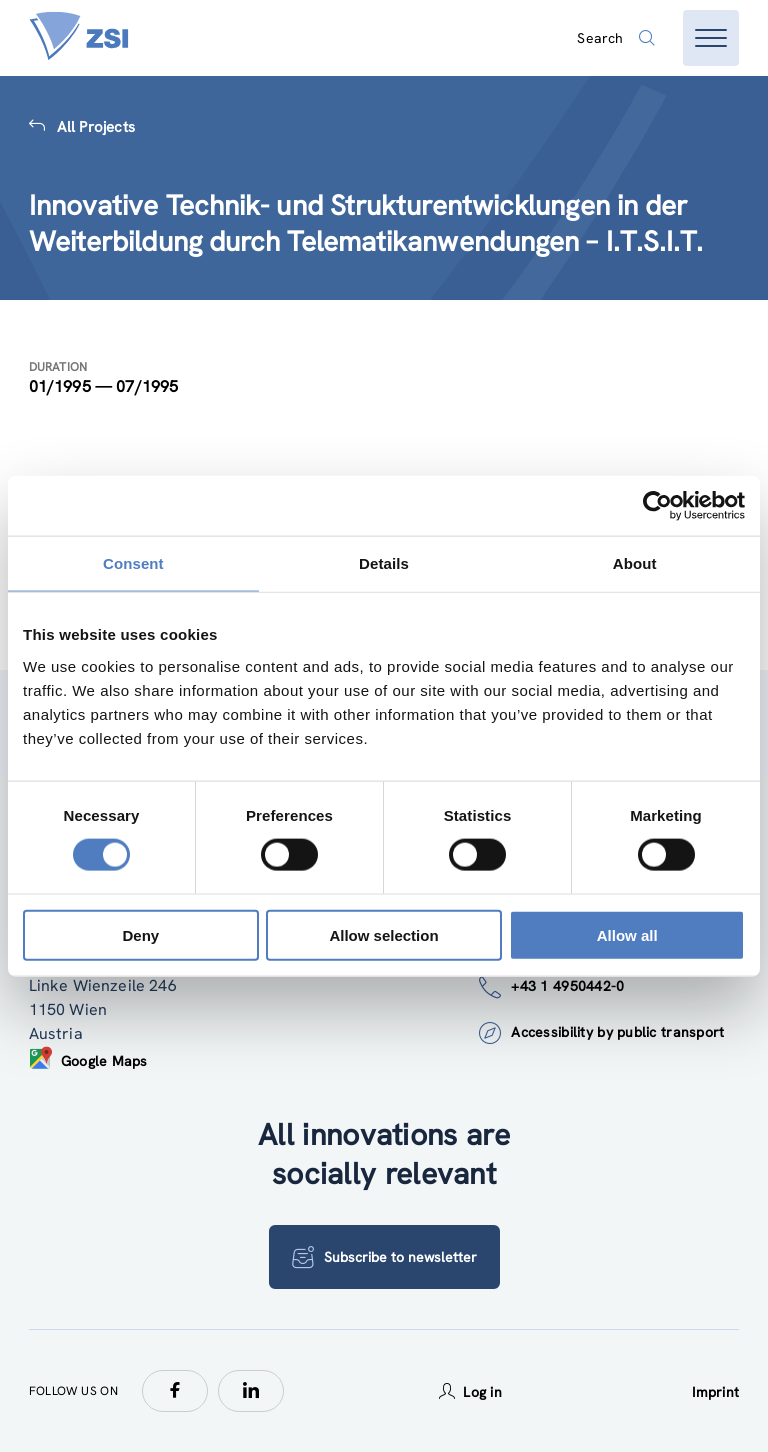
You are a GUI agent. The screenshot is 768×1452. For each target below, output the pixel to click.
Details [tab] (384, 563)
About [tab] (635, 563)
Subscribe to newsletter (384, 1257)
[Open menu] (711, 38)
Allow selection (383, 934)
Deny (140, 934)
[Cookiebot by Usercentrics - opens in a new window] (657, 506)
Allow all (627, 934)
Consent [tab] (133, 563)
